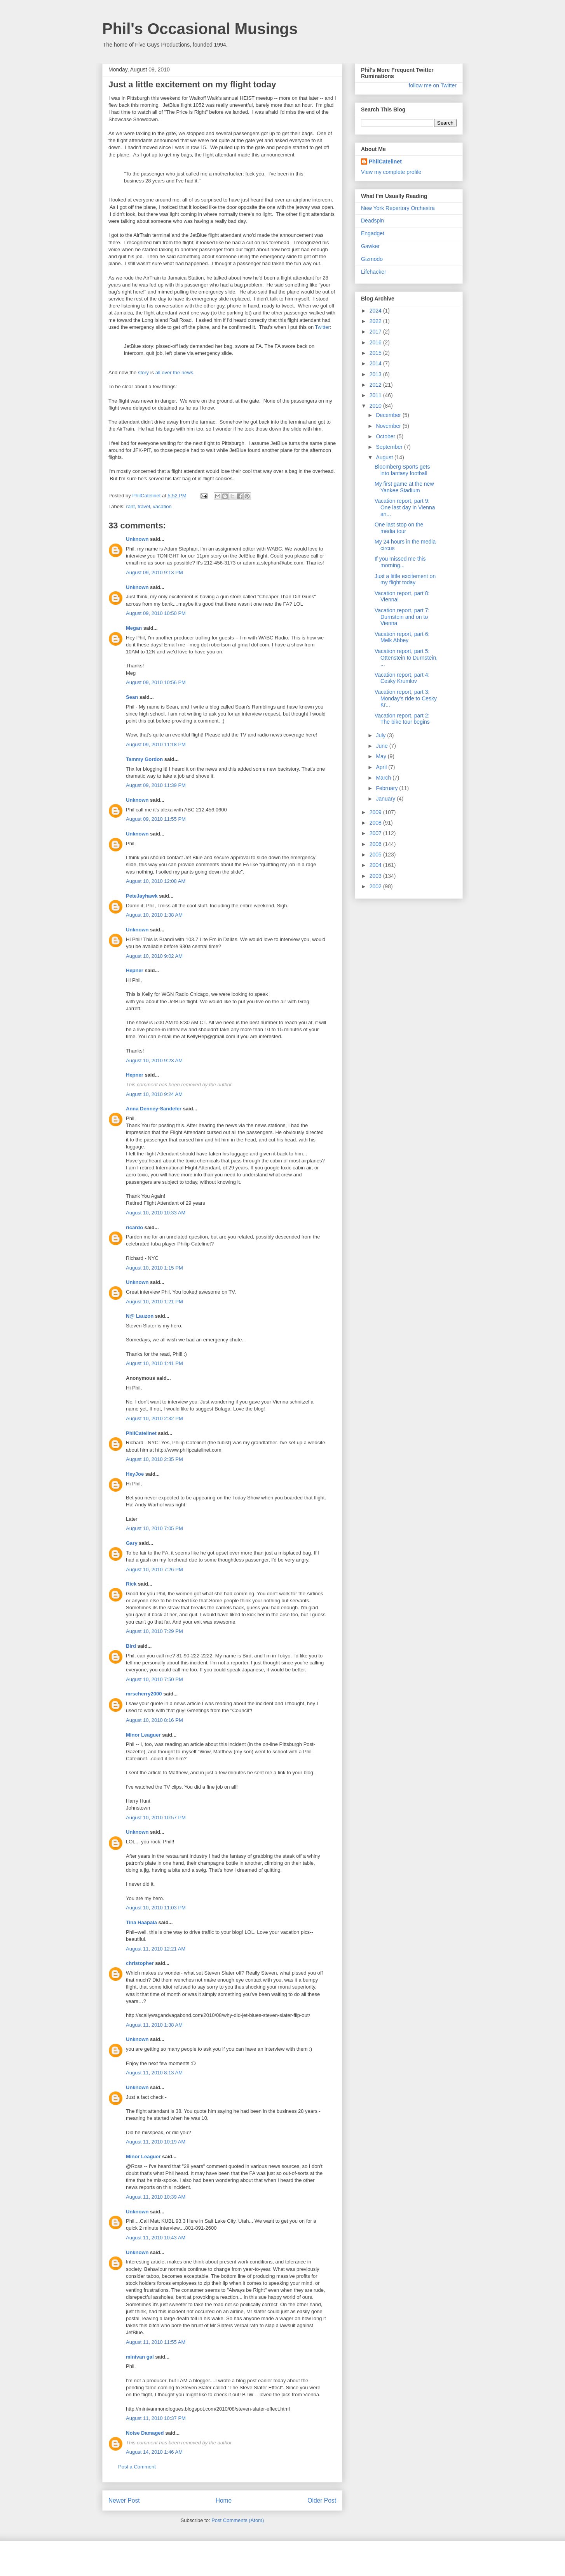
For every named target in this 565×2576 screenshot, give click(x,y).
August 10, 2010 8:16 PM (154, 1720)
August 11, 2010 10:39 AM (155, 2197)
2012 (376, 385)
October (386, 436)
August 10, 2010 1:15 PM (154, 1268)
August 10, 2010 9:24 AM (154, 1094)
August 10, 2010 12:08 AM (155, 881)
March (384, 778)
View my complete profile (391, 172)
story (143, 372)
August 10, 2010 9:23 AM (154, 1060)
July (381, 735)
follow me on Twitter (433, 85)
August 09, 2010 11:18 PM (156, 744)
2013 (376, 374)
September (390, 447)
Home (224, 2500)
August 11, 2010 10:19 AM (155, 2142)
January (386, 799)
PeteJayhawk (142, 896)
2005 (376, 854)
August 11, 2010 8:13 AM (154, 2073)
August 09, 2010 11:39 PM (156, 785)
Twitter (322, 327)
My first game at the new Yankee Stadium (404, 487)
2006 (376, 844)
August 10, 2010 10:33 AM (155, 1213)
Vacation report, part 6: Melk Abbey (402, 637)
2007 (376, 833)
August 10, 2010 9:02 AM (154, 956)
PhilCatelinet (141, 1433)
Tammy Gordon (144, 759)
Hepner (134, 970)
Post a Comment (137, 2467)
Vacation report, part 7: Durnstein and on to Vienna (402, 617)
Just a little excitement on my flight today (405, 579)
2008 (376, 823)
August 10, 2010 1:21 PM (154, 1302)
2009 (376, 812)
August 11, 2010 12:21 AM (155, 1949)
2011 (376, 395)
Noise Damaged (145, 2433)
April (382, 767)
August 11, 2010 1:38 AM (154, 2025)
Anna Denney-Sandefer (153, 1109)
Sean (132, 697)
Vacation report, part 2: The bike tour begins (402, 718)
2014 (376, 363)
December (389, 415)
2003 (376, 876)
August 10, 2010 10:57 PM (156, 1817)
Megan (134, 628)
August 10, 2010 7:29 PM (154, 1631)
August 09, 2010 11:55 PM (156, 819)
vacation (162, 506)
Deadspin (372, 220)
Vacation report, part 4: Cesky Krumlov (402, 678)
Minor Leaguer (143, 1735)
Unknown (137, 539)
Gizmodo (372, 259)
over (166, 372)
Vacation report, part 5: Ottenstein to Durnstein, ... (406, 657)
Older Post (321, 2500)
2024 (376, 310)
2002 (376, 886)
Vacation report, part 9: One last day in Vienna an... (405, 507)
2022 (376, 321)
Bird (131, 1646)
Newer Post (124, 2500)
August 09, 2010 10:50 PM (156, 613)
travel (144, 506)
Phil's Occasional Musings (200, 28)
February (387, 788)
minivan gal (140, 2357)
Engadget (372, 233)
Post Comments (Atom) (237, 2520)
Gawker (370, 246)
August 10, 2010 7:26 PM (154, 1569)
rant (130, 506)
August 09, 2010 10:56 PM (156, 682)
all (157, 372)
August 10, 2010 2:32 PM (154, 1418)
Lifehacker (373, 272)
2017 (376, 331)
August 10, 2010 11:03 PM (156, 1908)
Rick (131, 1584)
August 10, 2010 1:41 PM (154, 1363)
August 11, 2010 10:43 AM (155, 2238)
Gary (132, 1543)
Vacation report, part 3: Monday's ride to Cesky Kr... (406, 698)
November (389, 426)
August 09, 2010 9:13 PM (154, 572)
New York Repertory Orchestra (398, 208)
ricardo (134, 1227)
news (187, 372)
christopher (140, 1963)
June (382, 746)
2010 (376, 406)
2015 (376, 353)
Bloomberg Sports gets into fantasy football (402, 470)
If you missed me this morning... (400, 562)
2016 (376, 342)
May (381, 756)
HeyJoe (135, 1474)
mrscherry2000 (144, 1694)
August (385, 457)
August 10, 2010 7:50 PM (154, 1679)
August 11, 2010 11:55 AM (155, 2342)
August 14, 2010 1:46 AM (154, 2452)
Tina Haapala (141, 1922)
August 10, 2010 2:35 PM (154, 1459)
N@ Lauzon (139, 1316)
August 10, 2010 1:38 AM (154, 915)
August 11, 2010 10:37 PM (156, 2418)
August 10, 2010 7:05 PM (154, 1528)
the (176, 372)
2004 (376, 865)
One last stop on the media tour (399, 527)
